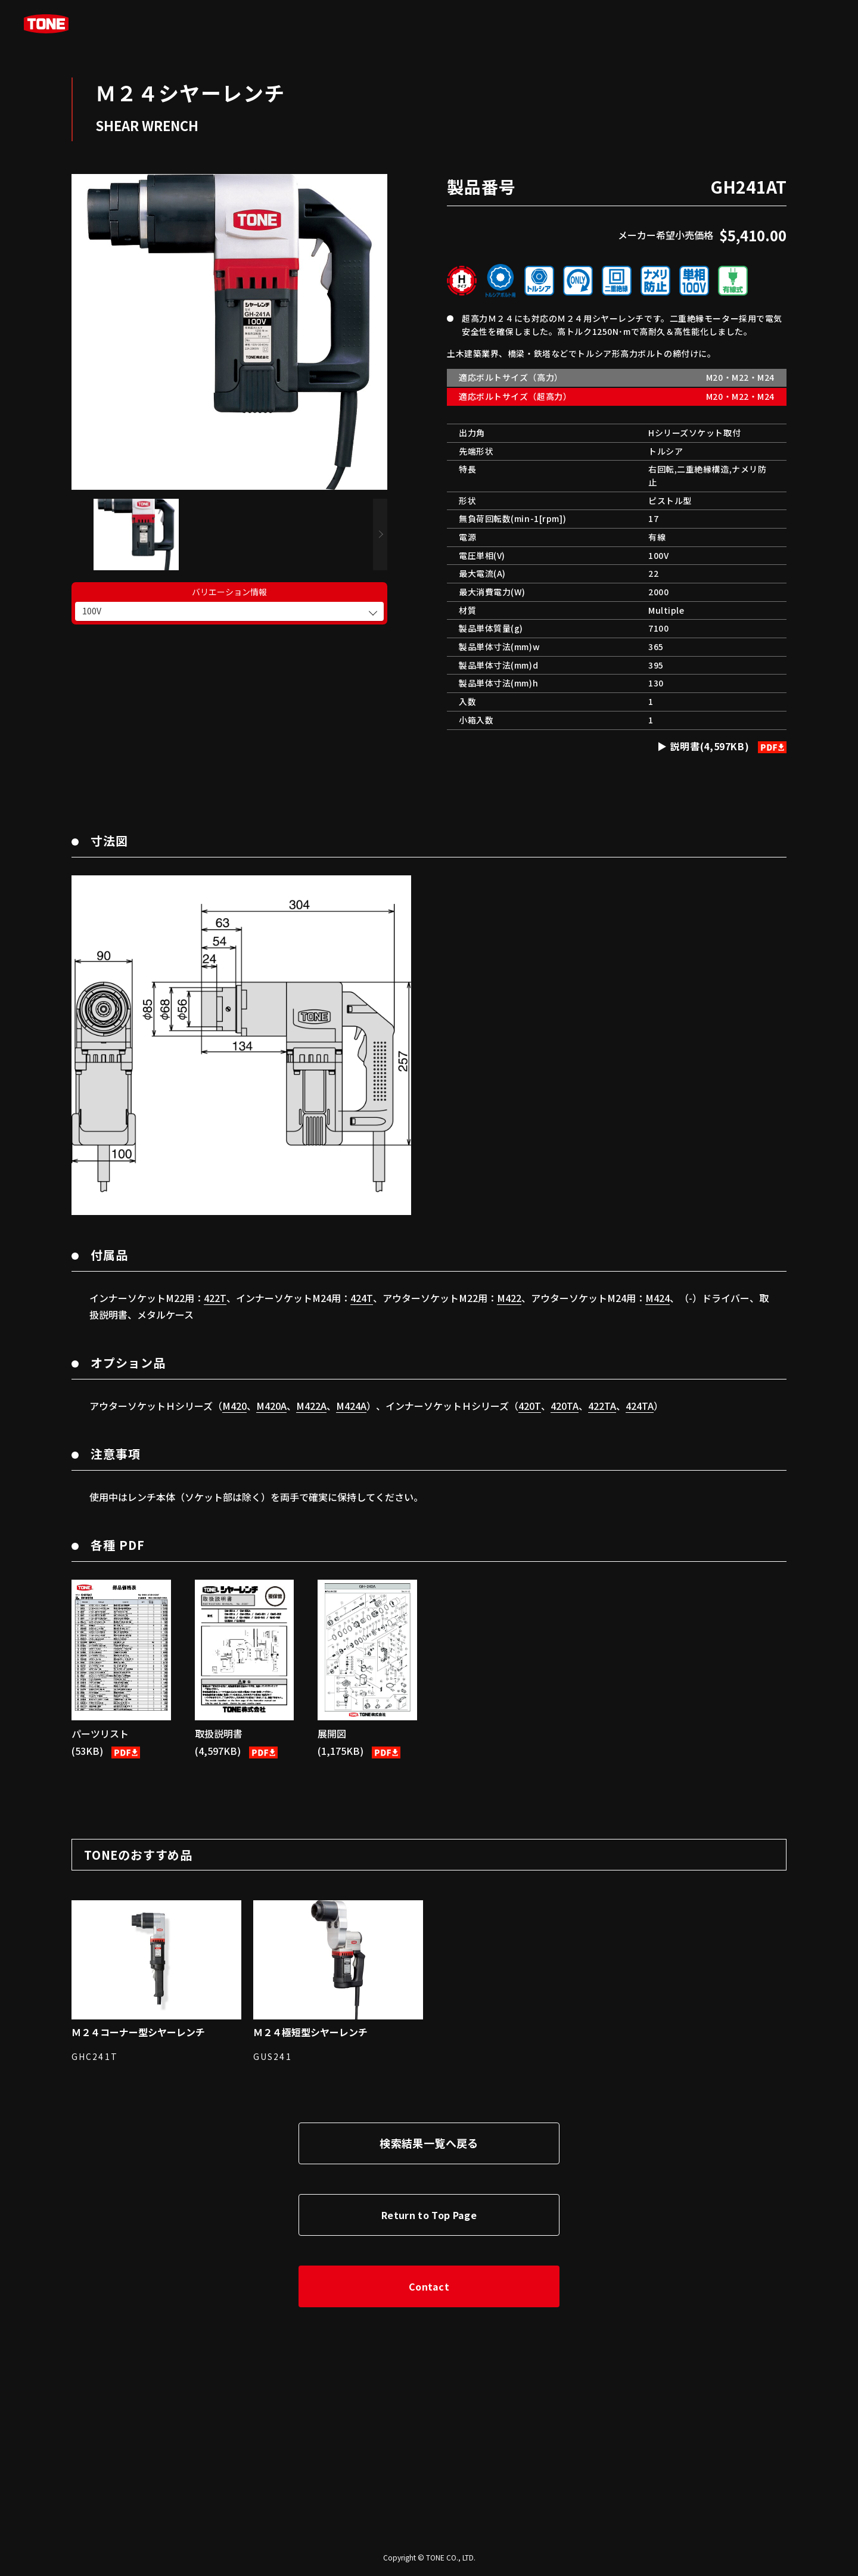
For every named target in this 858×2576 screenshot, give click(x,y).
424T (361, 1298)
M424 (657, 1298)
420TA (565, 1406)
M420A (271, 1406)
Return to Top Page (429, 2215)
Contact (429, 2286)
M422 (509, 1298)
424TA (640, 1406)
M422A (311, 1406)
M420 (234, 1406)
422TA (602, 1406)
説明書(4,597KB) (726, 746)
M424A (351, 1406)
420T (529, 1406)
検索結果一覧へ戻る (429, 2143)
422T (215, 1298)
